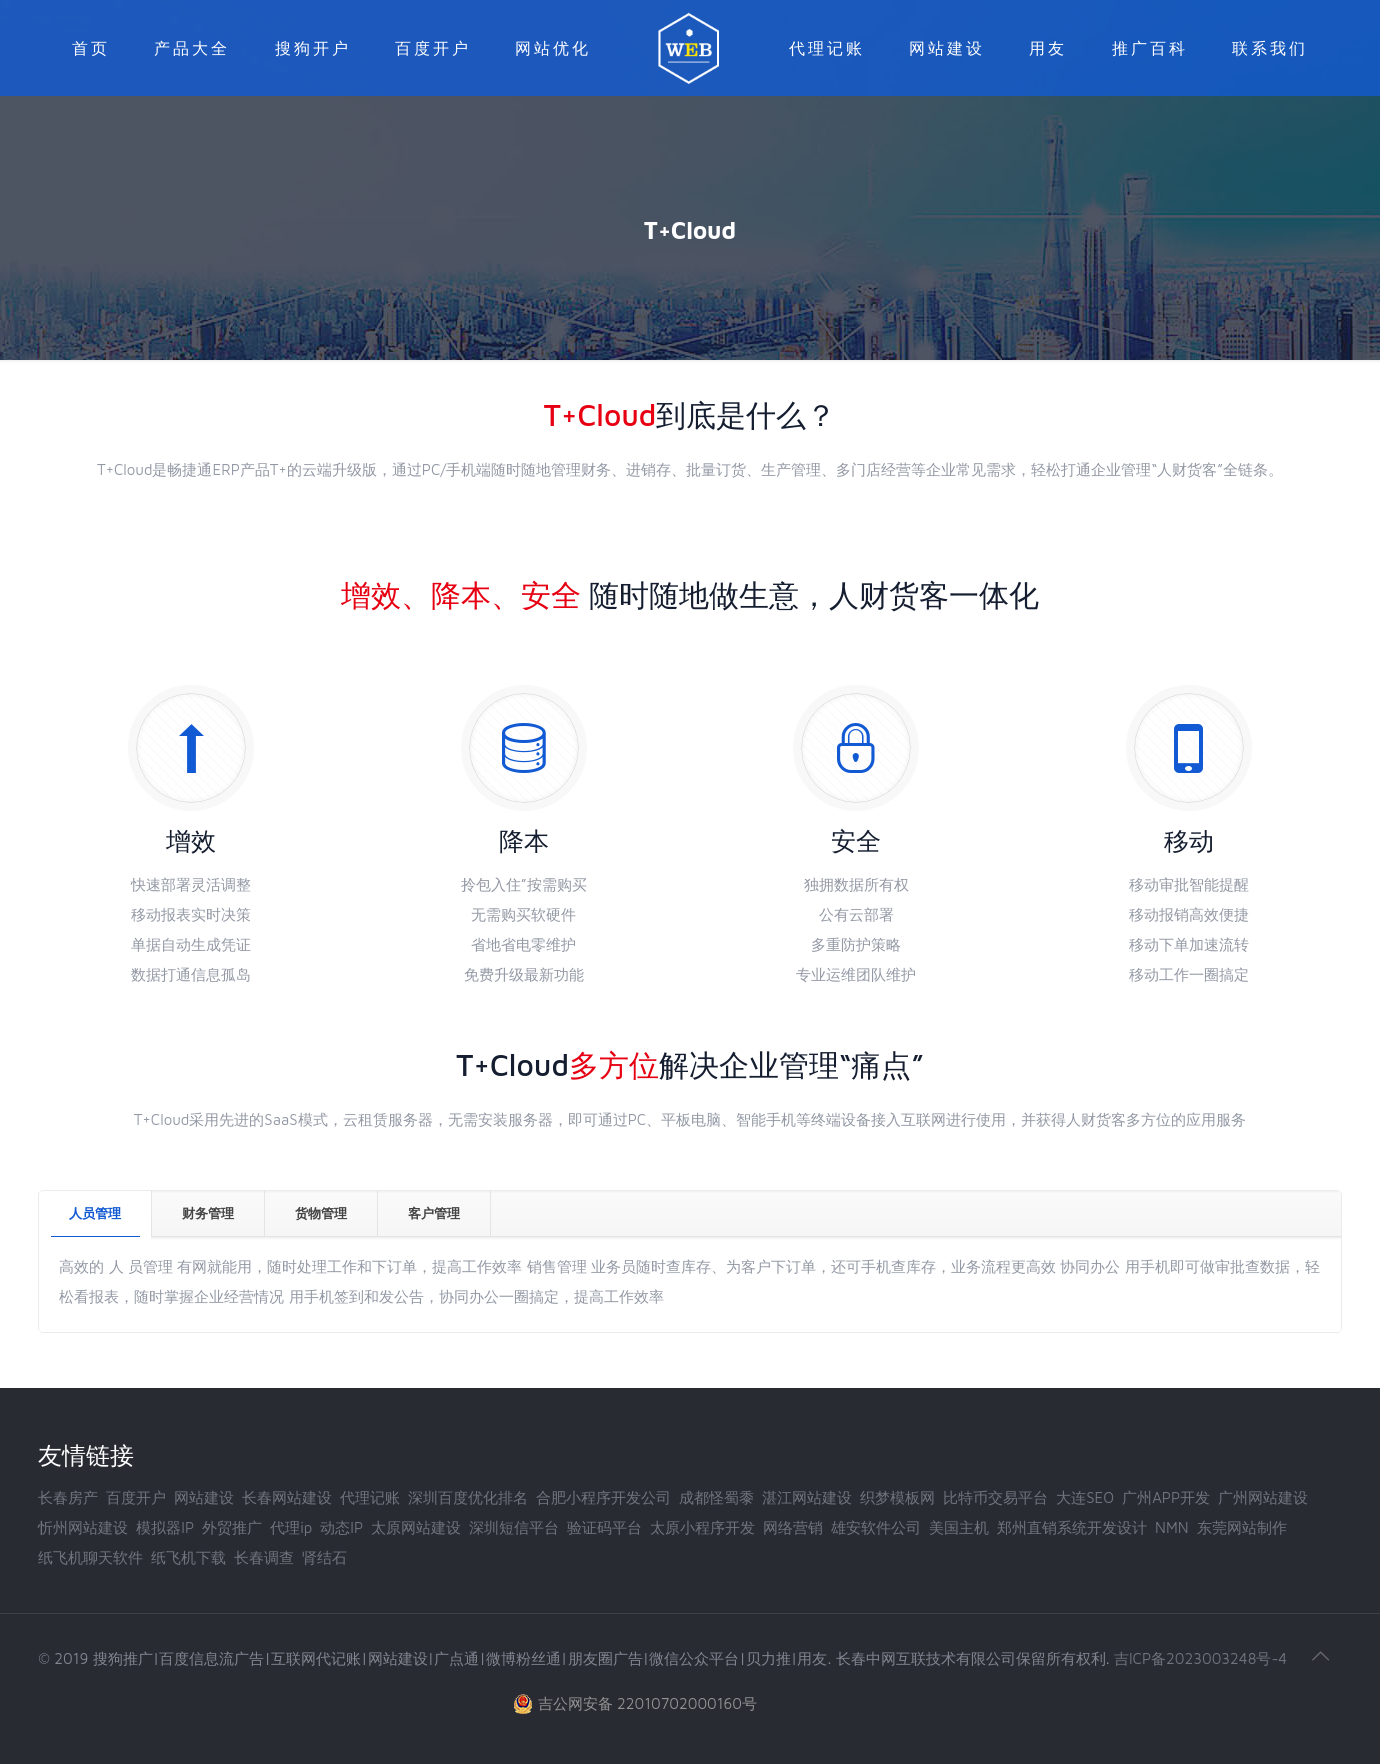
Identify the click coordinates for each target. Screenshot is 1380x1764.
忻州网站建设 (83, 1527)
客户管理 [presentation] (434, 1213)
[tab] (95, 1213)
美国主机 (959, 1527)
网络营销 (793, 1527)
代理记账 (370, 1497)
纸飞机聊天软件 (90, 1557)
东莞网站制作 (1242, 1527)
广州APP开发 (1166, 1497)
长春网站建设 (287, 1497)
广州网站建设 (1263, 1497)
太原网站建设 (416, 1527)
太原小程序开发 (702, 1527)
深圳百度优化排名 (468, 1497)
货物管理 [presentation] (321, 1213)
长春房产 (68, 1497)
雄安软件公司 (876, 1527)
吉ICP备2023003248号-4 (1200, 1658)
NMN (1171, 1527)
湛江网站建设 (807, 1497)
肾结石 (324, 1557)
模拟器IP (165, 1527)
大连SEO (1085, 1497)
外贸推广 (232, 1527)
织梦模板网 (897, 1497)
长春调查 (264, 1557)
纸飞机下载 (188, 1557)
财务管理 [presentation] (208, 1213)
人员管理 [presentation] (95, 1213)
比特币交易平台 (995, 1497)
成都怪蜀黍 (716, 1497)
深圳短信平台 (514, 1527)
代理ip (291, 1527)
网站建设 (204, 1497)
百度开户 (136, 1497)
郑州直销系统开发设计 (1072, 1527)
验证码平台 (604, 1527)
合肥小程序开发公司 (603, 1497)
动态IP (341, 1527)
